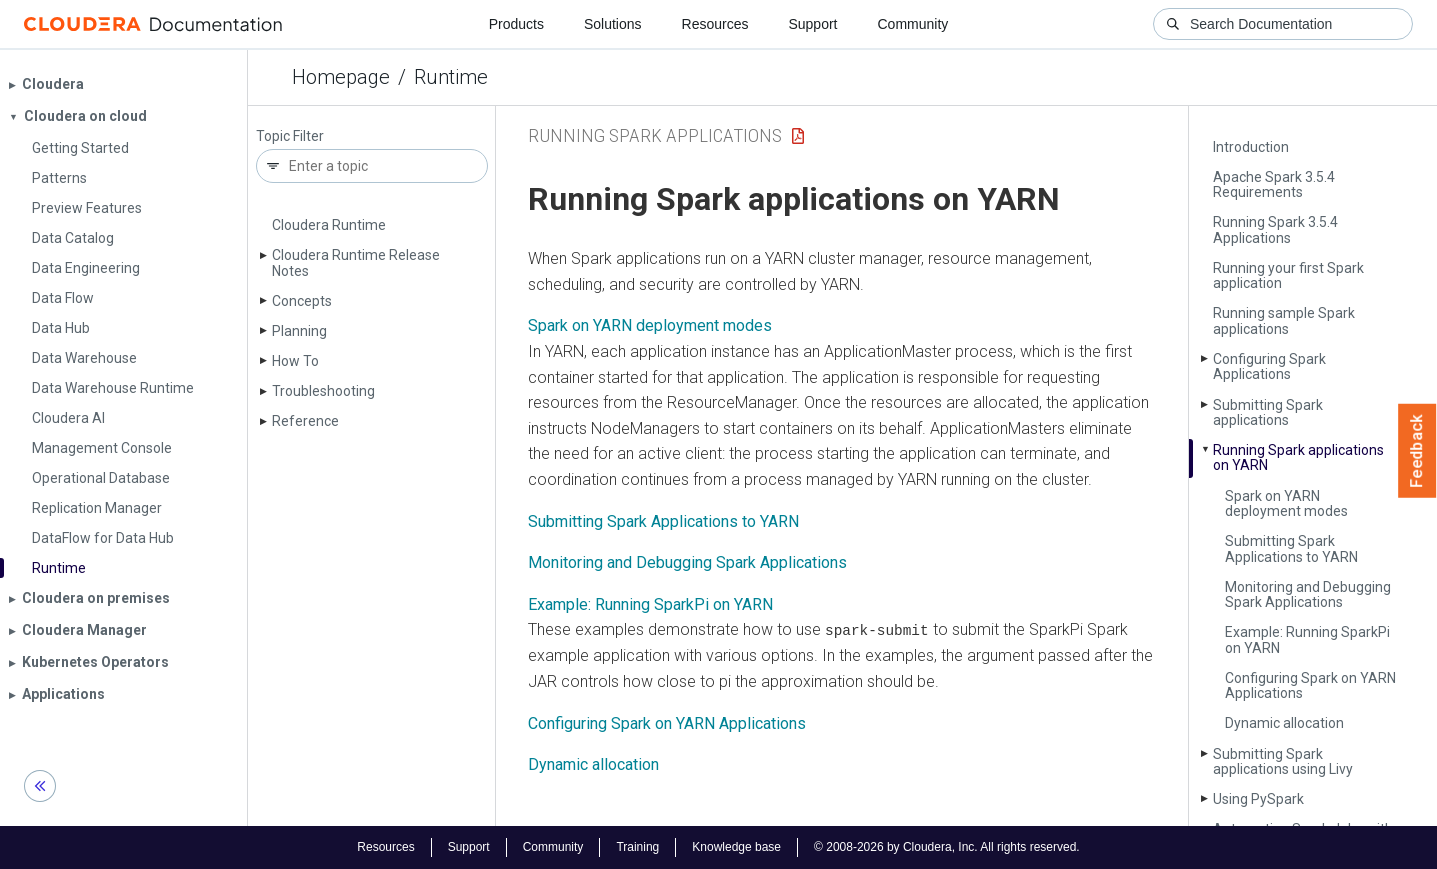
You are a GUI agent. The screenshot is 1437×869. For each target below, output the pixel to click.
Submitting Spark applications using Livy (1283, 761)
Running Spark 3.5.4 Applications (1275, 229)
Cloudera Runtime (329, 225)
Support (812, 24)
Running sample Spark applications (1284, 320)
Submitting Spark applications (1268, 412)
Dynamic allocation (1284, 723)
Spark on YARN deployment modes (1286, 503)
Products (516, 24)
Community (913, 24)
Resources (715, 24)
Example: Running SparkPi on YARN (650, 604)
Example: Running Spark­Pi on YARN (1307, 639)
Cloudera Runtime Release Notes (356, 262)
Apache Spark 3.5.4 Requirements (1274, 184)
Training (637, 847)
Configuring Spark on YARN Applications (1310, 685)
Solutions (613, 24)
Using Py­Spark (1258, 799)
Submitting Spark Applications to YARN (1291, 548)
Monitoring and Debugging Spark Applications (1308, 594)
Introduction (1251, 147)
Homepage (341, 77)
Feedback (1417, 451)
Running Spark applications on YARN (1298, 457)
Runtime (451, 77)
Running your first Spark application (1288, 275)
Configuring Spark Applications (1269, 366)
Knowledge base (736, 847)
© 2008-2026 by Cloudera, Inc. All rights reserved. (947, 847)
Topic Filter (290, 136)
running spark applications (655, 135)
